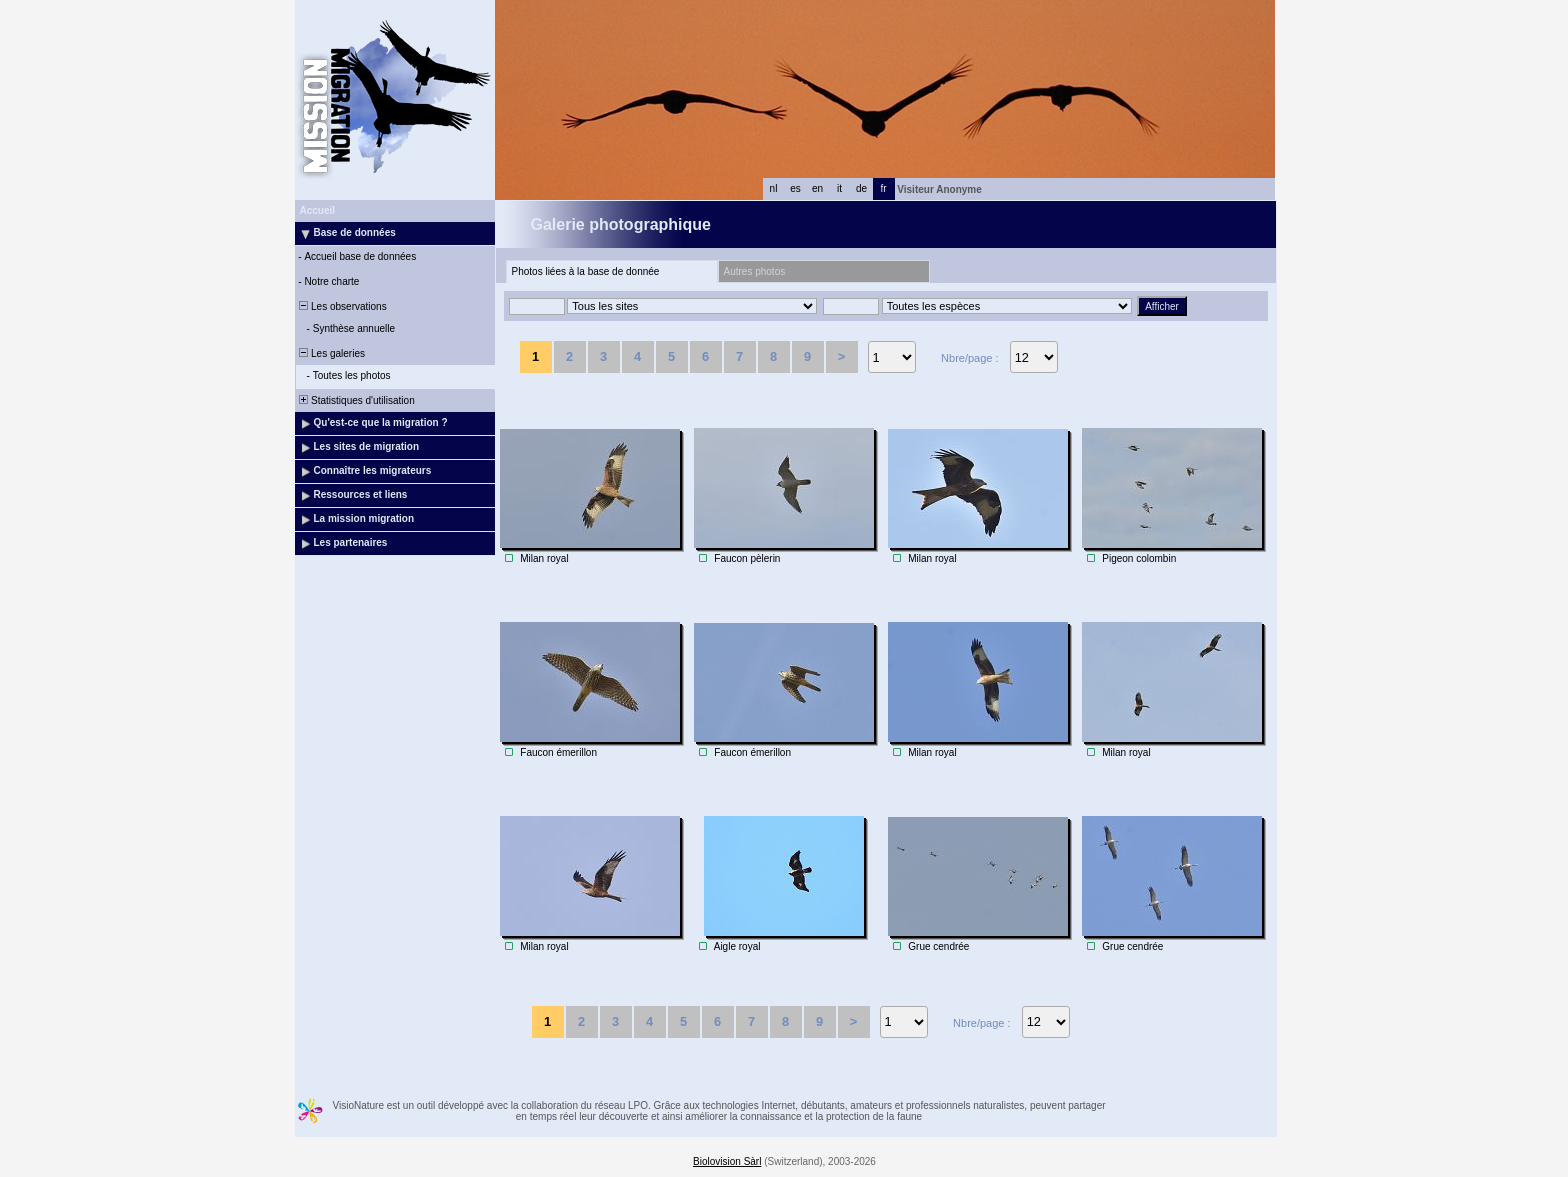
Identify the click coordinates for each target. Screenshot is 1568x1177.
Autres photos (755, 271)
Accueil (318, 210)
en (817, 188)
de (861, 188)
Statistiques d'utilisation (356, 400)
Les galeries (331, 353)
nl (774, 188)
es (795, 188)
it (839, 188)
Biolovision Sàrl (727, 1161)
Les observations (342, 306)
